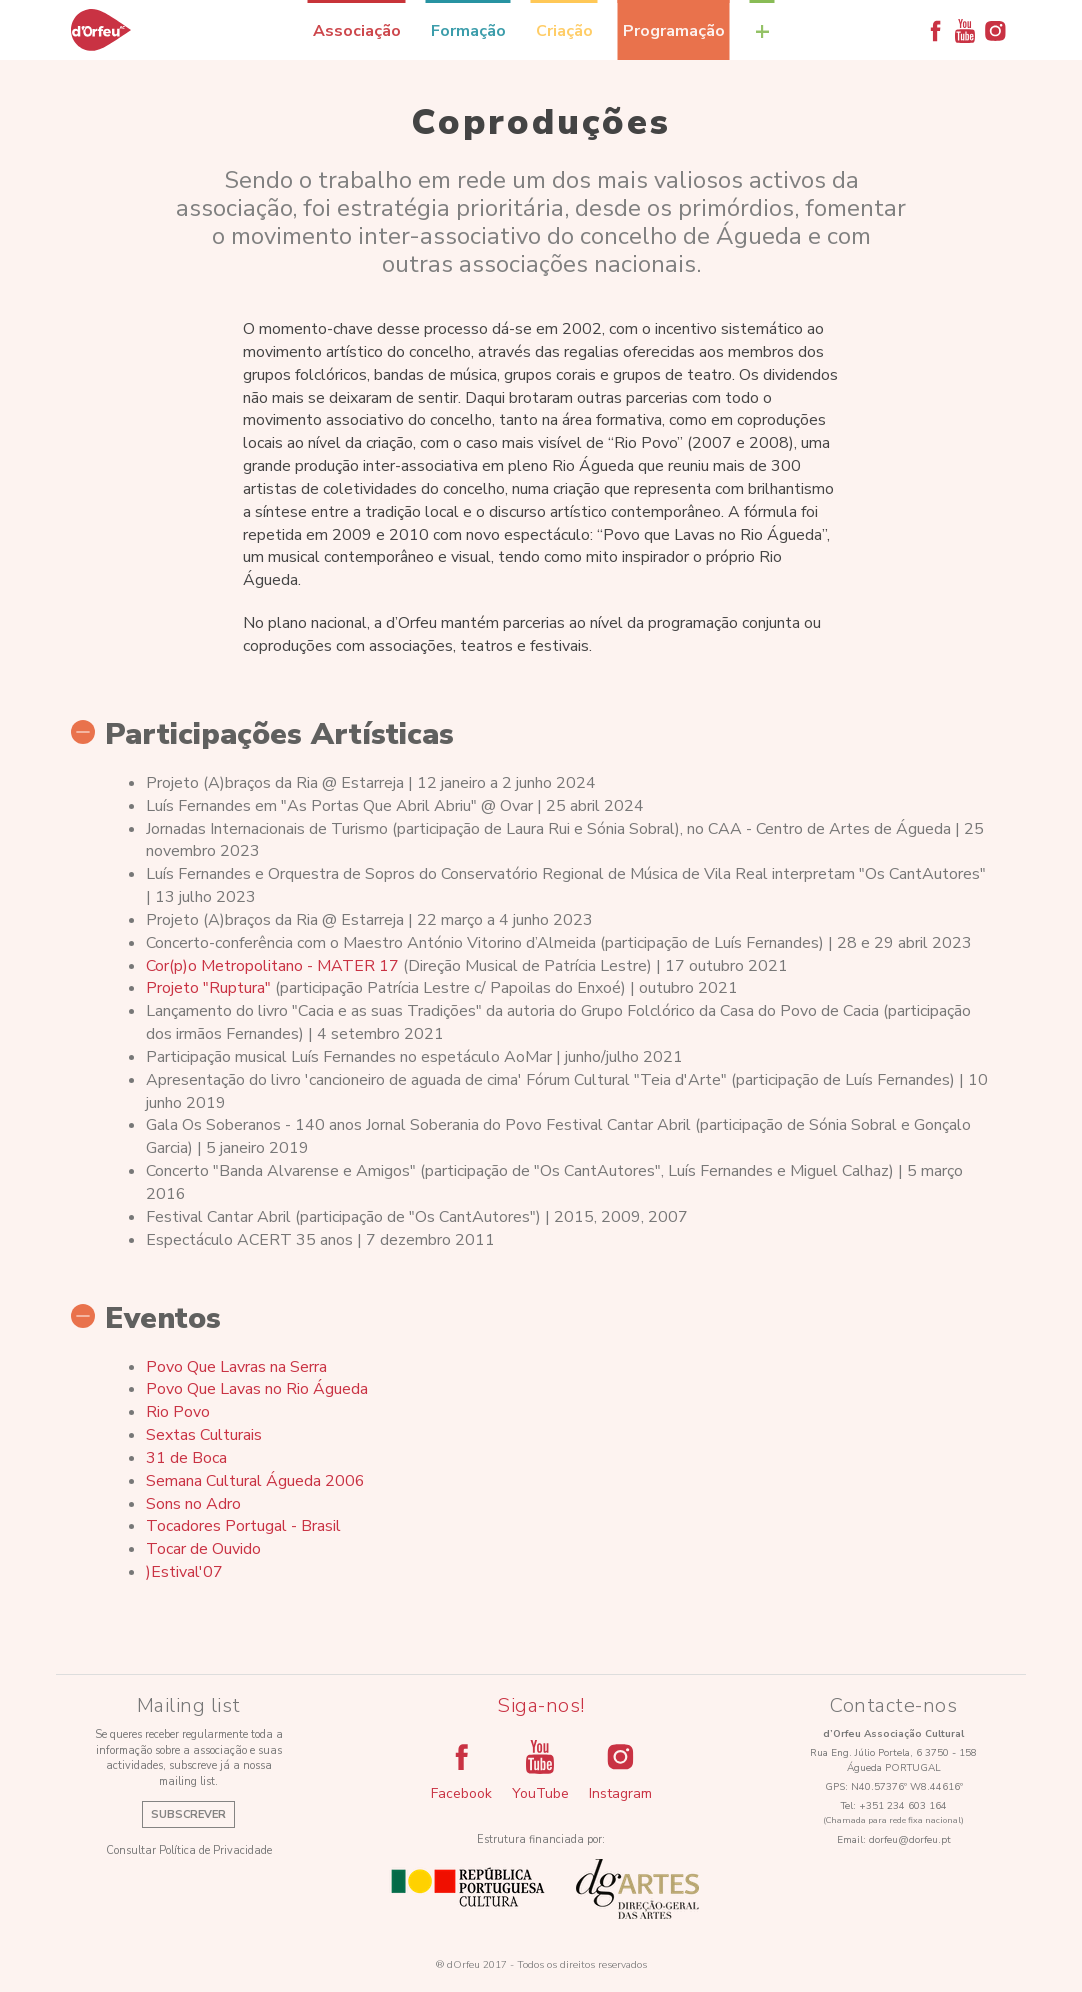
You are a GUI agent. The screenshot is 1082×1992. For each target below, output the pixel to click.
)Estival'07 (184, 1572)
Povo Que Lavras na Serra (236, 1367)
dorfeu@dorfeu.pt (910, 1840)
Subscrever (188, 1814)
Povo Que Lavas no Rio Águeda (257, 1389)
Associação (357, 31)
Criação (564, 31)
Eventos (146, 1319)
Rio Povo (178, 1412)
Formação (468, 31)
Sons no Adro (193, 1504)
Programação (674, 31)
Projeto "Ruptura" (208, 988)
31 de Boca (186, 1458)
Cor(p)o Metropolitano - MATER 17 (272, 966)
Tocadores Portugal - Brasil (243, 1526)
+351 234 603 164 (903, 1806)
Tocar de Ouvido (203, 1549)
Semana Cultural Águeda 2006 (255, 1481)
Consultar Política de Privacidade (189, 1850)
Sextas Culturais (204, 1435)
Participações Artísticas (262, 735)
